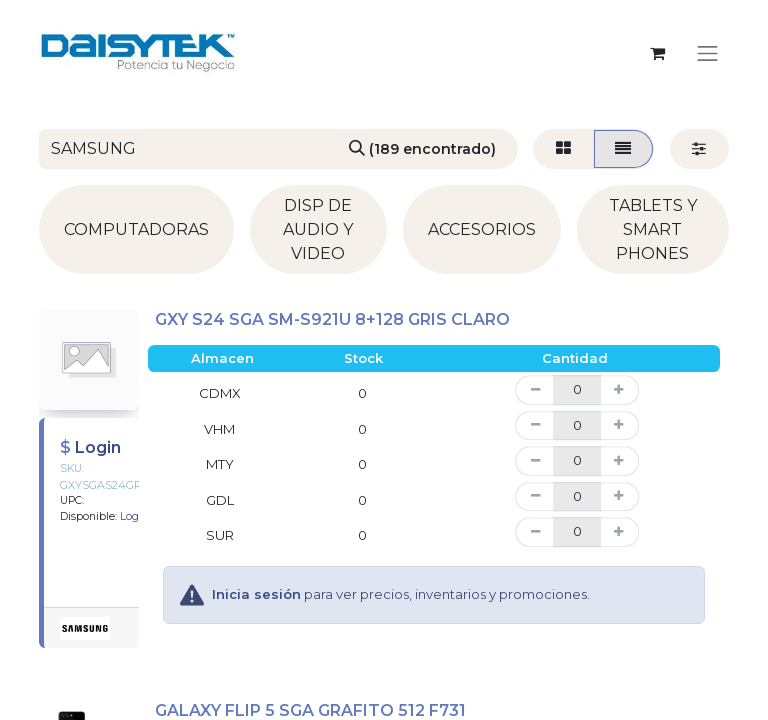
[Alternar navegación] (708, 53)
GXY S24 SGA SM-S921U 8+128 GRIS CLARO (332, 319)
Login (98, 447)
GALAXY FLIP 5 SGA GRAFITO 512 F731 (310, 710)
